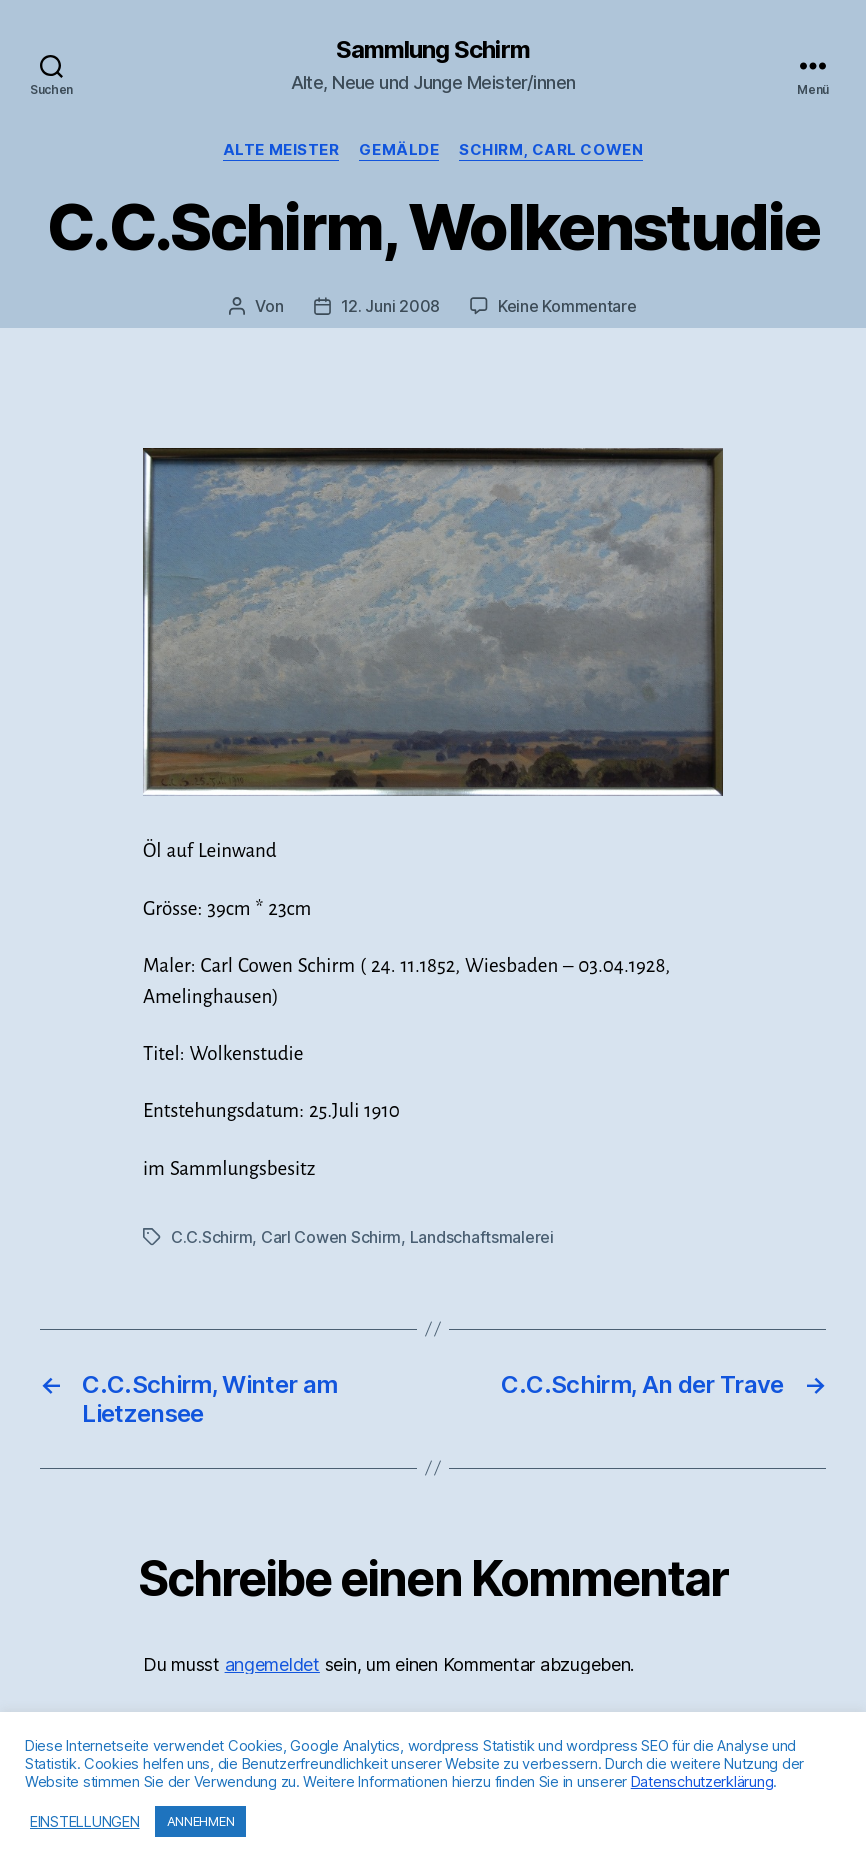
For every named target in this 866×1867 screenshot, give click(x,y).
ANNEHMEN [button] (201, 1821)
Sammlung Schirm (432, 50)
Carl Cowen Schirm (331, 1237)
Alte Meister (281, 150)
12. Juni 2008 (391, 306)
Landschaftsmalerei (482, 1237)
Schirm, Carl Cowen (551, 150)
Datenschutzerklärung (702, 1782)
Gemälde (399, 150)
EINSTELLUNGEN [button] (85, 1822)
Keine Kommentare (567, 306)
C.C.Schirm (211, 1237)
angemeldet (272, 1664)
